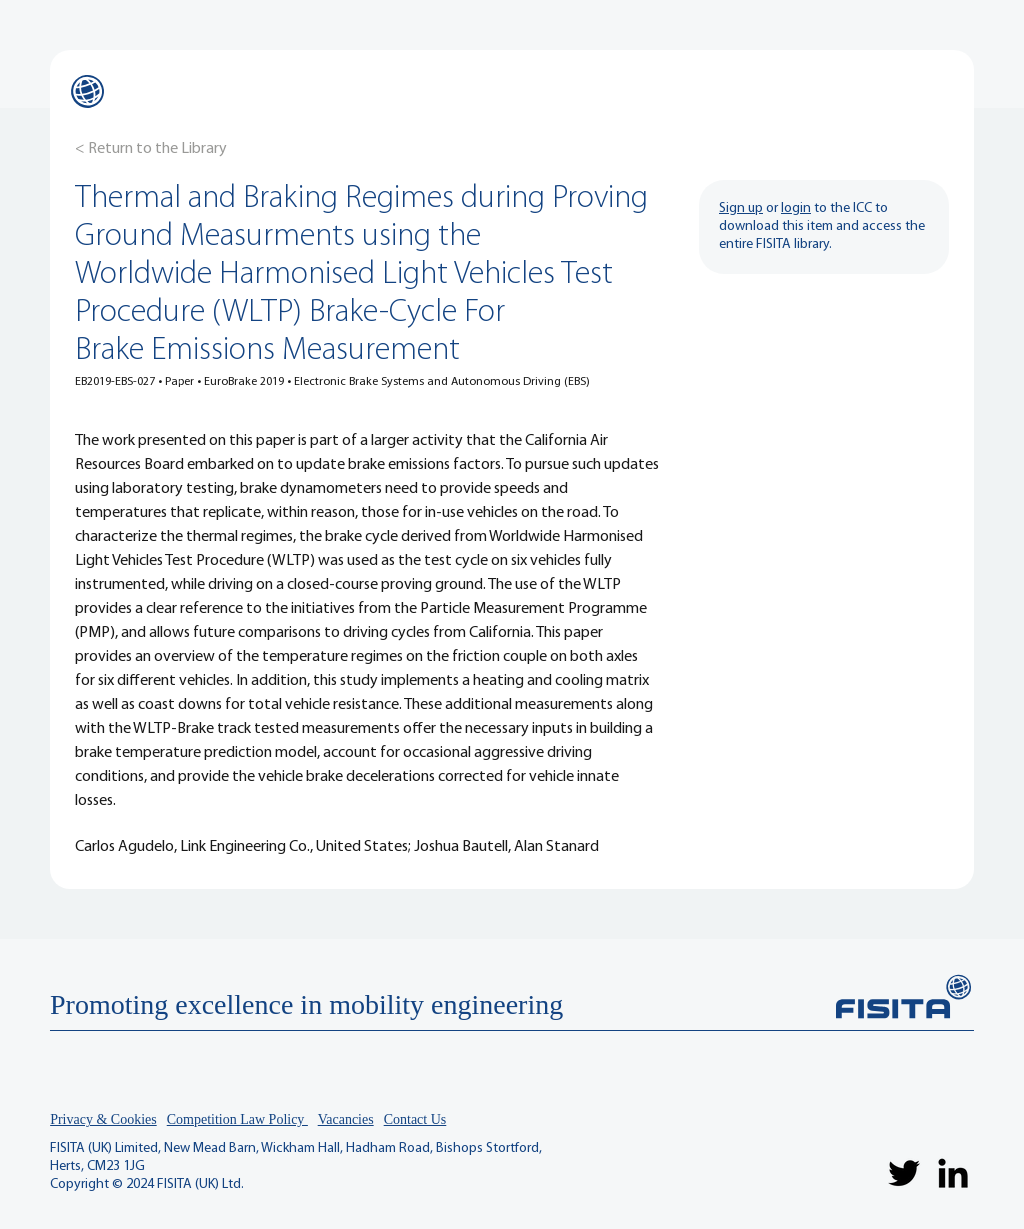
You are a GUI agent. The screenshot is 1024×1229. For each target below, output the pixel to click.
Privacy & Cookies (103, 1119)
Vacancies (346, 1119)
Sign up (741, 208)
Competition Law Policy (237, 1119)
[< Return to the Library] (151, 149)
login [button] (796, 208)
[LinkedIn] (953, 1173)
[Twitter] (904, 1173)
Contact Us (415, 1119)
